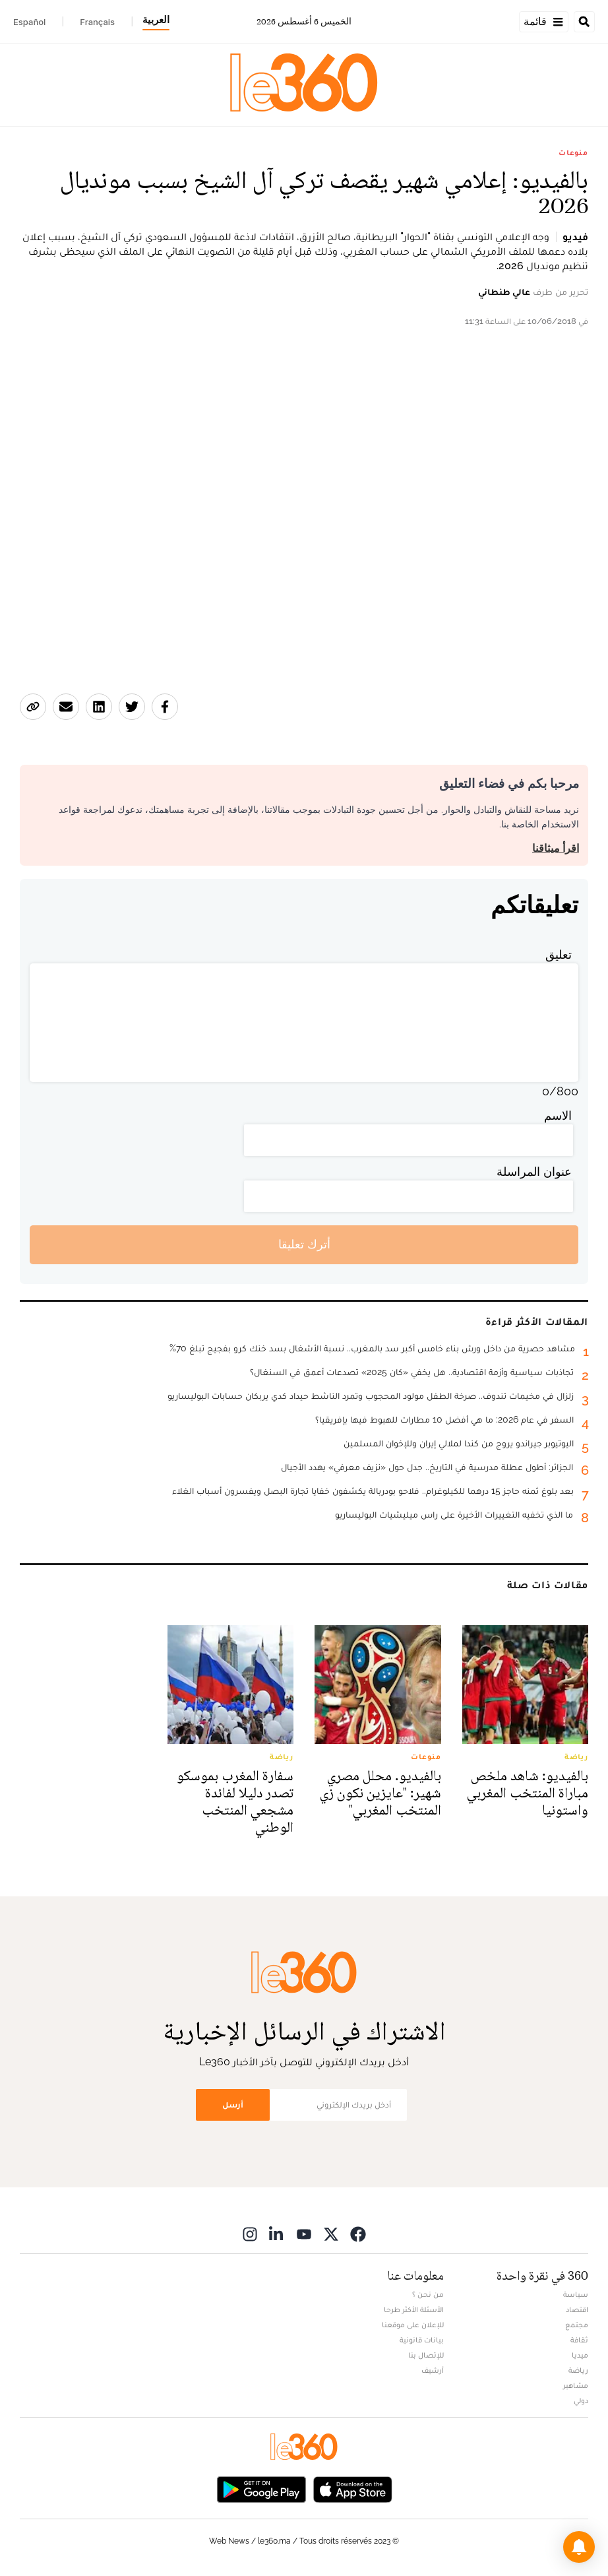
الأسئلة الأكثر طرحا (414, 2309)
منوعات (573, 152)
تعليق (558, 954)
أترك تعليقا (304, 1244)
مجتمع (576, 2324)
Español (29, 21)
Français (97, 21)
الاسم (558, 1115)
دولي (581, 2400)
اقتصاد (577, 2309)
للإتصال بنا (426, 2355)
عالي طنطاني (504, 291)
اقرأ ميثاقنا (555, 848)
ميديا (580, 2355)
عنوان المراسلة (534, 1171)
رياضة (578, 2370)
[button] (579, 2547)
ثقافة (579, 2339)
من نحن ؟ (428, 2294)
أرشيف (432, 2370)
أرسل (232, 2104)
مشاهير (575, 2385)
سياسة (575, 2294)
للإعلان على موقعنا (413, 2324)
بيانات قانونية (422, 2339)
